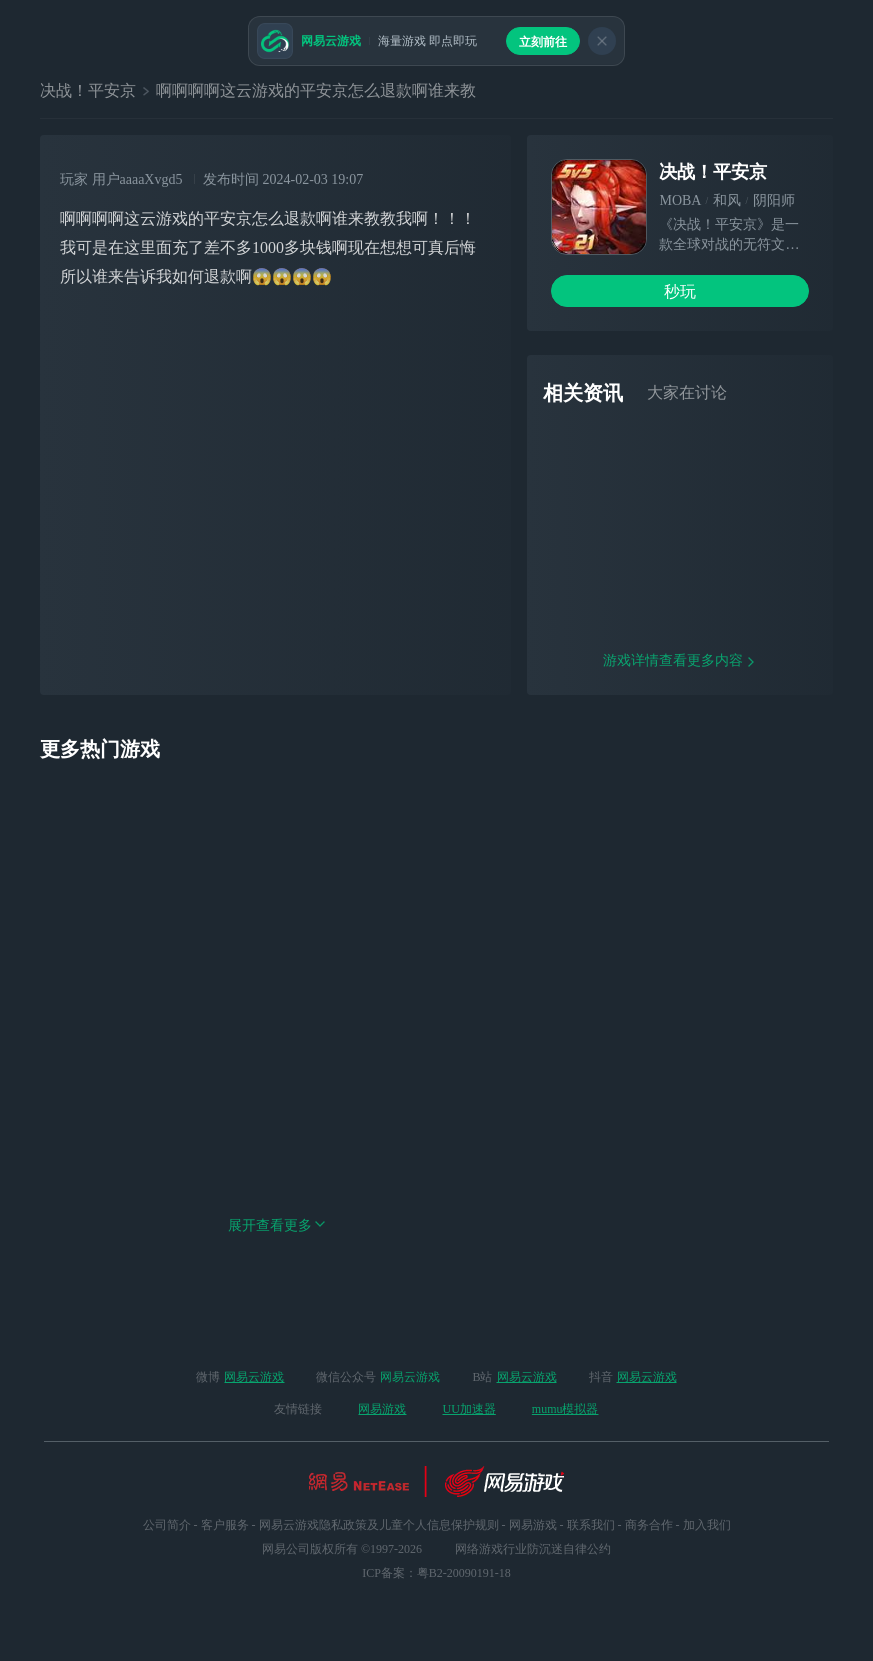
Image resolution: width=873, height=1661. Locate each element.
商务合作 (649, 1525)
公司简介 (167, 1525)
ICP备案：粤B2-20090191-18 (436, 1573)
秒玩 (680, 291)
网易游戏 (382, 1409)
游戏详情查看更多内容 (680, 694)
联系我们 (591, 1525)
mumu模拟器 (565, 1409)
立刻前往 (543, 42)
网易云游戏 (254, 1377)
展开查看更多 (277, 1259)
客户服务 (225, 1525)
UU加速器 (468, 1409)
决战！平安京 (88, 90)
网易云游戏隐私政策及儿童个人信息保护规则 (379, 1525)
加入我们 (707, 1525)
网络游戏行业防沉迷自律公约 (533, 1549)
